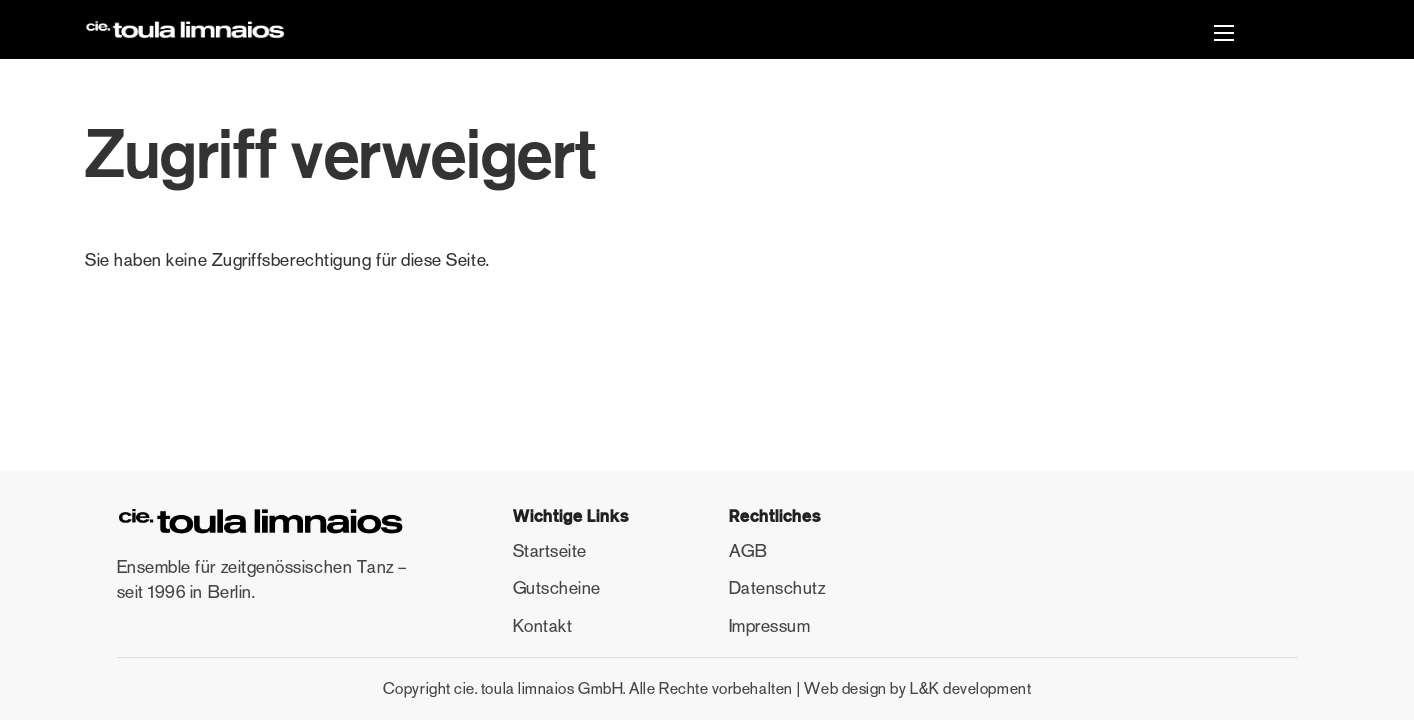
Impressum (770, 626)
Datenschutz (777, 588)
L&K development (970, 688)
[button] (1224, 35)
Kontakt (543, 626)
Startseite (550, 551)
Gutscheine (557, 588)
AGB (748, 551)
